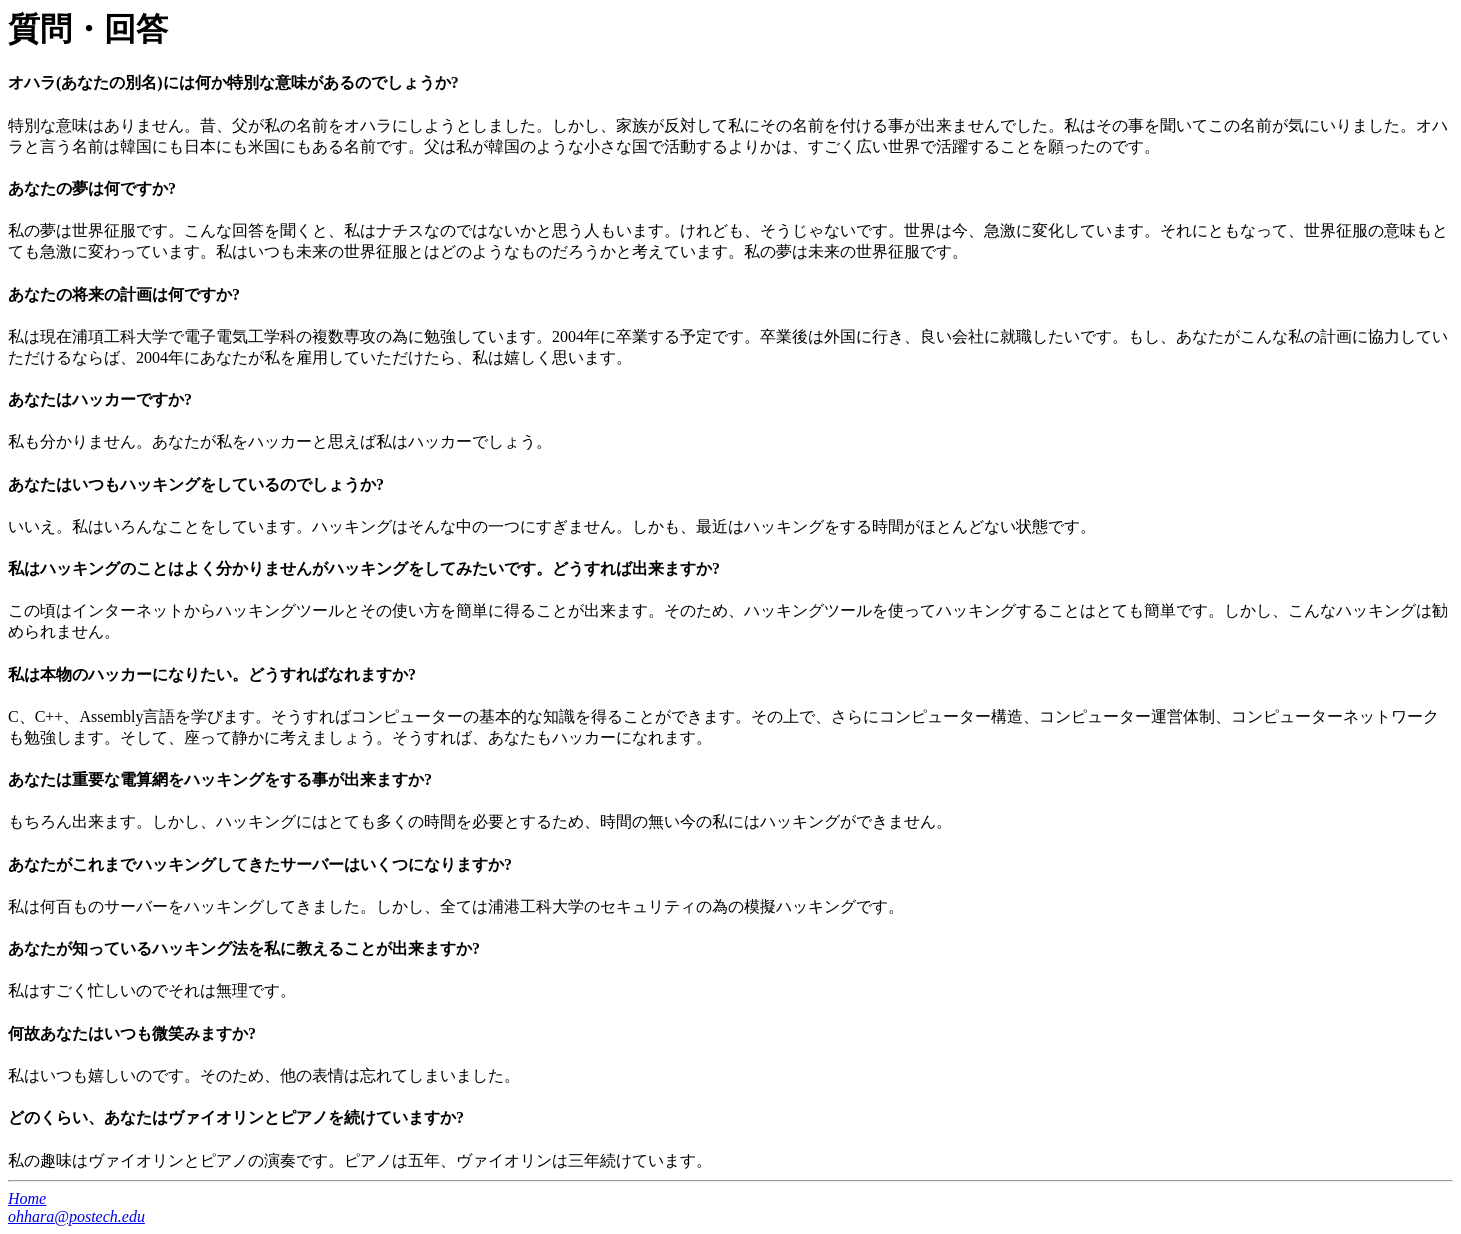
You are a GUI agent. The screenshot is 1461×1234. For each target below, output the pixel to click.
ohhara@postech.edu (76, 1216)
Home (27, 1198)
